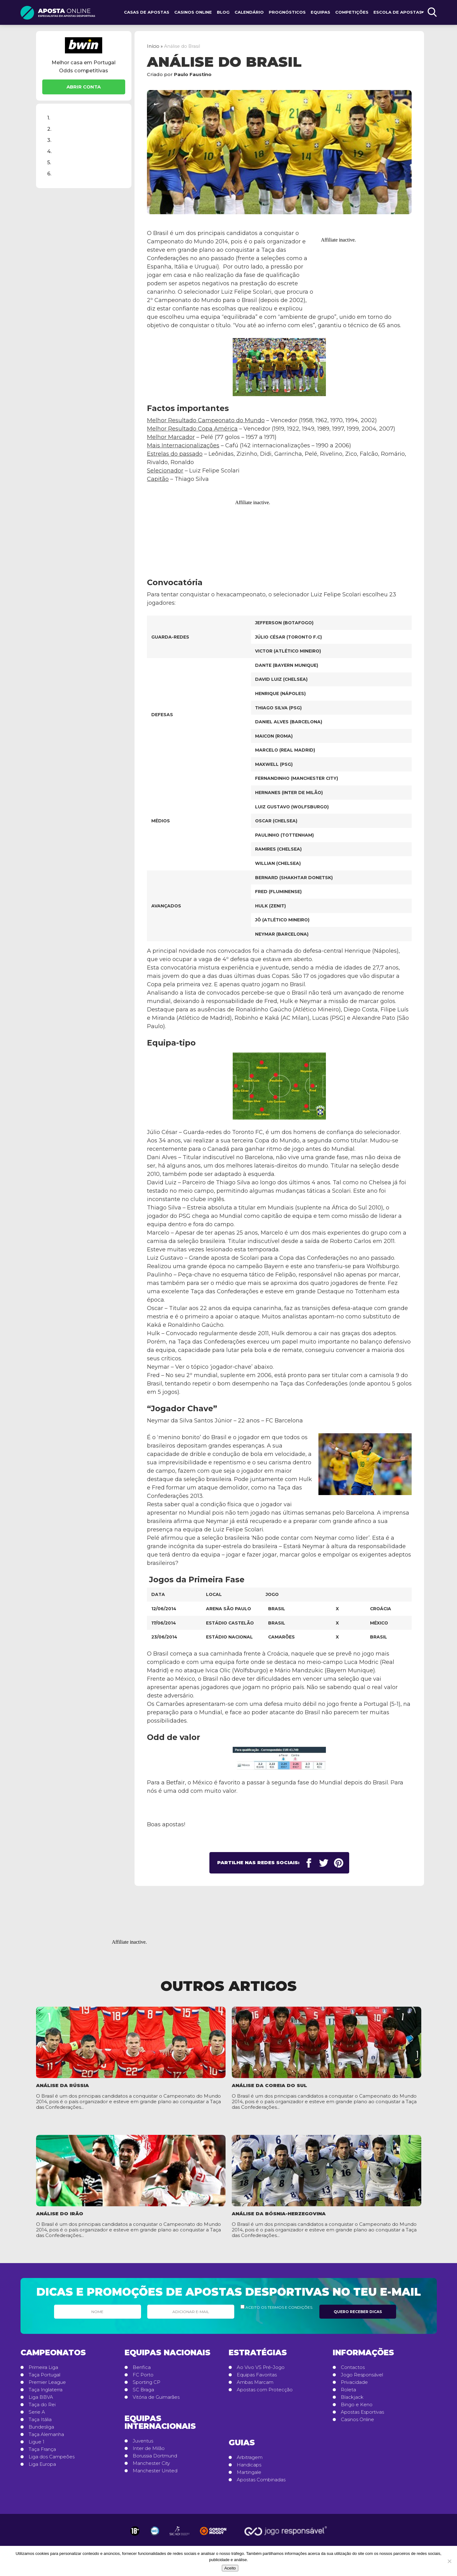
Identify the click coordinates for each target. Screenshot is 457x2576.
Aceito (230, 2568)
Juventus (143, 2441)
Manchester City (151, 2463)
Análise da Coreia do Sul (269, 2085)
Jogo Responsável (362, 2375)
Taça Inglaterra (45, 2390)
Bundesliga (41, 2427)
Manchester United (155, 2471)
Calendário (249, 12)
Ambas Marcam (255, 2382)
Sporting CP (146, 2382)
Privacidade (354, 2382)
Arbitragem (250, 2457)
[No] (449, 2561)
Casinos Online (193, 12)
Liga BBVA (41, 2397)
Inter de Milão (149, 2448)
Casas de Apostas (146, 12)
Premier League (47, 2382)
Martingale (249, 2472)
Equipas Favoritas (257, 2375)
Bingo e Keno (356, 2404)
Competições (351, 12)
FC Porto (143, 2375)
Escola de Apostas (397, 12)
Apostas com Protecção (265, 2390)
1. (48, 118)
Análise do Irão (59, 2214)
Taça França (42, 2449)
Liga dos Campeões (52, 2457)
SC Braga (143, 2390)
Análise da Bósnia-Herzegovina (279, 2214)
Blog (223, 12)
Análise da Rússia (62, 2085)
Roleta (348, 2390)
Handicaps (249, 2465)
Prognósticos (287, 12)
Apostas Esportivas (362, 2412)
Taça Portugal (44, 2375)
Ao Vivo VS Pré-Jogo (261, 2367)
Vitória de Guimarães (156, 2397)
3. (49, 140)
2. (49, 129)
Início (153, 46)
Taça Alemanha (46, 2434)
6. (49, 173)
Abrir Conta (83, 87)
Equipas (320, 12)
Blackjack (352, 2397)
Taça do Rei (42, 2404)
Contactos (353, 2367)
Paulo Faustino (193, 74)
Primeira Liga (43, 2367)
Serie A (37, 2412)
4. (49, 151)
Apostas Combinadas (261, 2480)
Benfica (142, 2367)
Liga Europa (42, 2464)
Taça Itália (40, 2419)
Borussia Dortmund (155, 2456)
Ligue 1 (36, 2442)
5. (49, 162)
